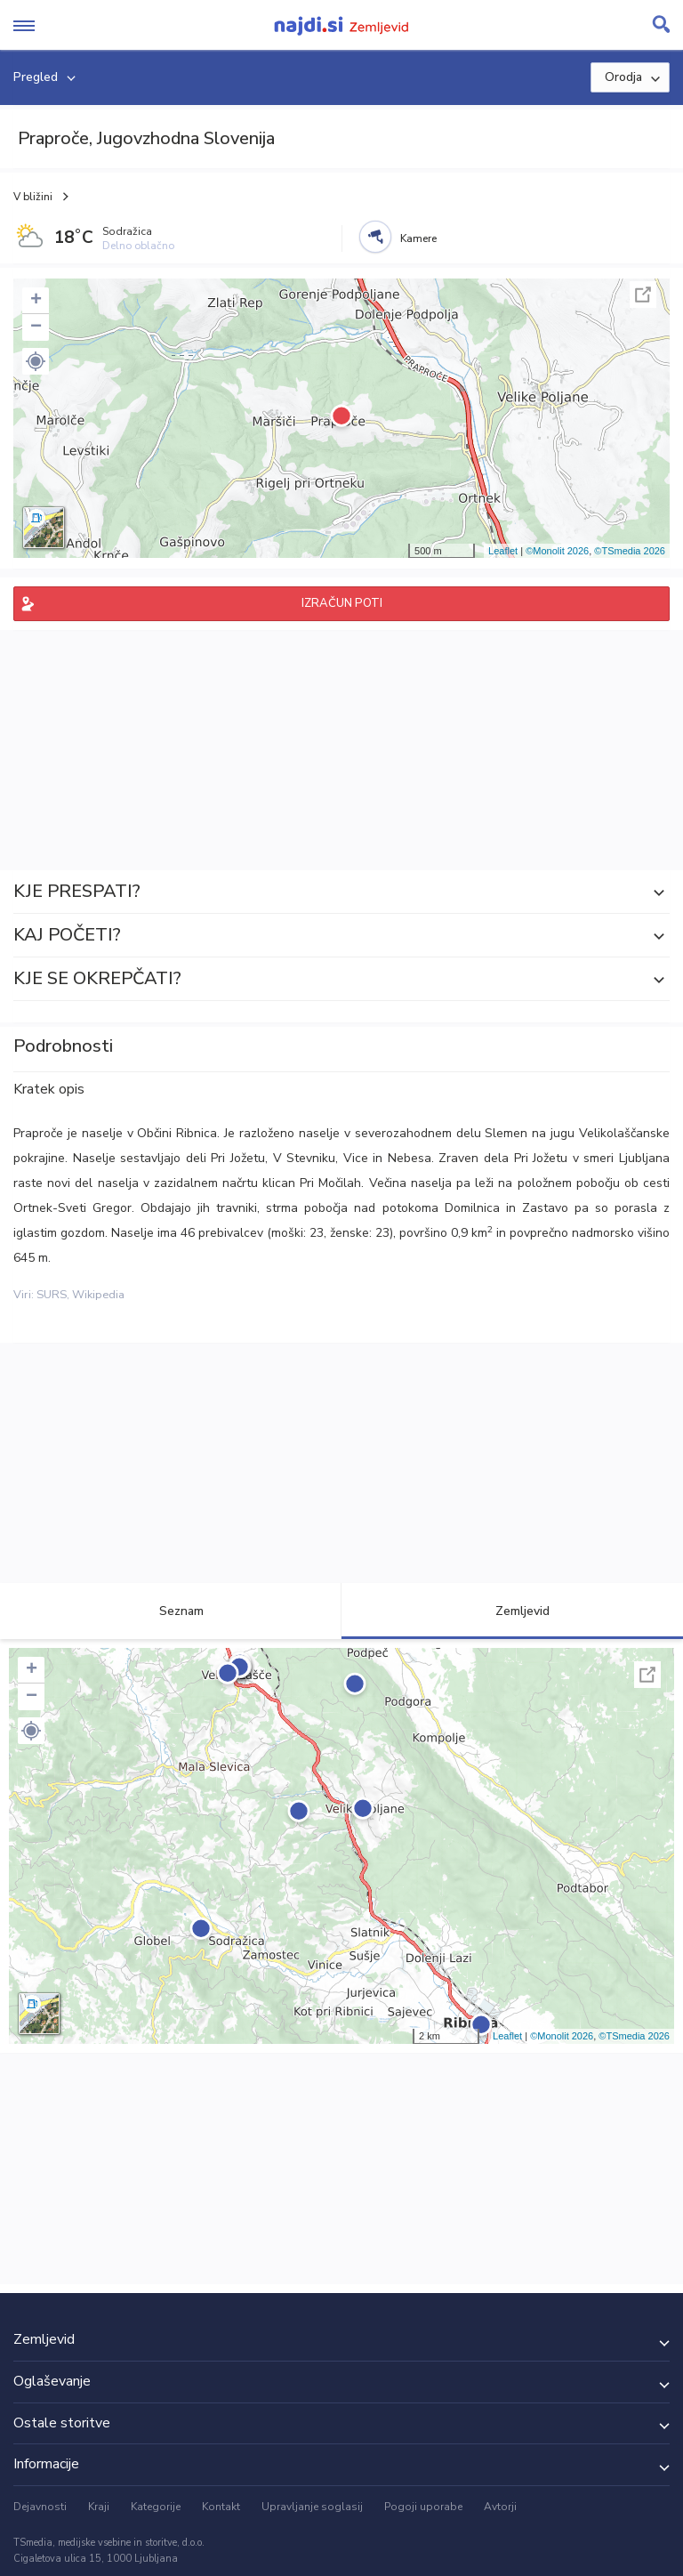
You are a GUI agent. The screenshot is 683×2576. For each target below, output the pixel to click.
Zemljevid (512, 1611)
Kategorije (156, 2506)
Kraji (98, 2506)
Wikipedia (98, 1295)
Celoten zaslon (643, 294)
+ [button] (36, 300)
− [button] (36, 327)
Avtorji (500, 2506)
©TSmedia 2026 (629, 550)
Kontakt (221, 2506)
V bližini (32, 197)
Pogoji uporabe (423, 2506)
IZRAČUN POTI (341, 603)
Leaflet (503, 550)
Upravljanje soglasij (312, 2506)
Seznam (171, 1611)
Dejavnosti (40, 2506)
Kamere (418, 238)
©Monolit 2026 (557, 550)
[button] (35, 361)
